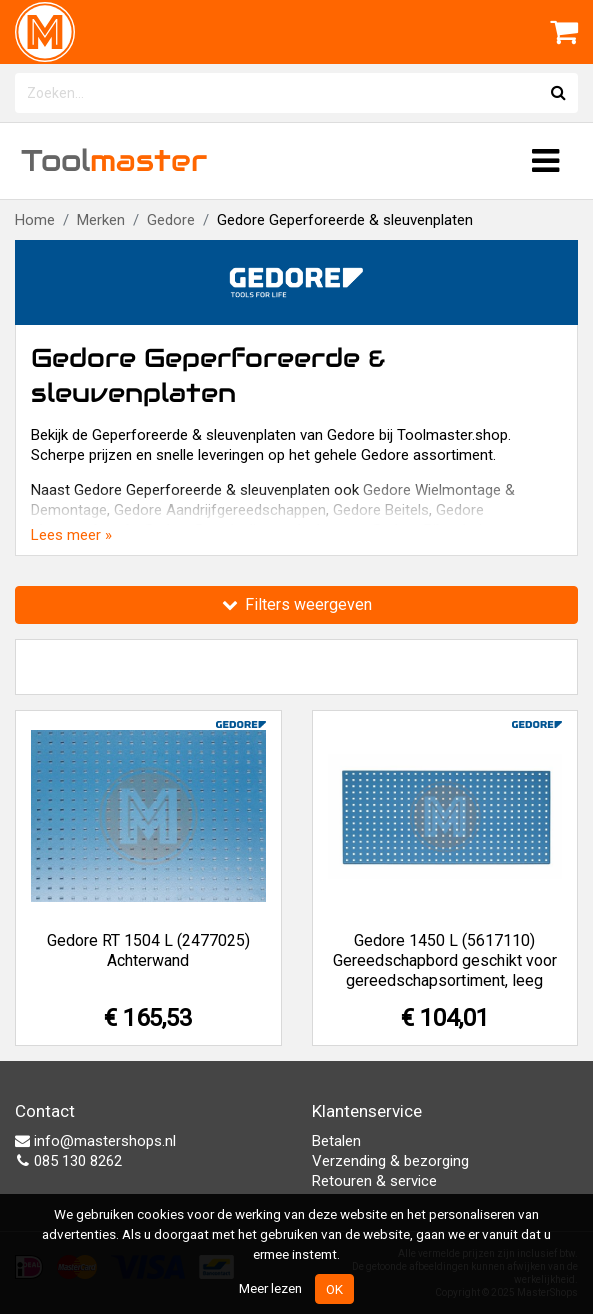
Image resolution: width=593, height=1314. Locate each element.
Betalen (336, 1141)
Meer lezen (270, 1288)
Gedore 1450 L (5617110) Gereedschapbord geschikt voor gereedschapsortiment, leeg (445, 960)
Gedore (171, 220)
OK (334, 1289)
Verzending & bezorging (390, 1161)
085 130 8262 (68, 1161)
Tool (114, 160)
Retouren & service (374, 1181)
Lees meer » (71, 535)
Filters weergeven (297, 604)
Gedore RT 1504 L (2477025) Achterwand (148, 950)
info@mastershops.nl (95, 1141)
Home (35, 220)
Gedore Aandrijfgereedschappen (220, 510)
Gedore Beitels (381, 510)
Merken (101, 220)
